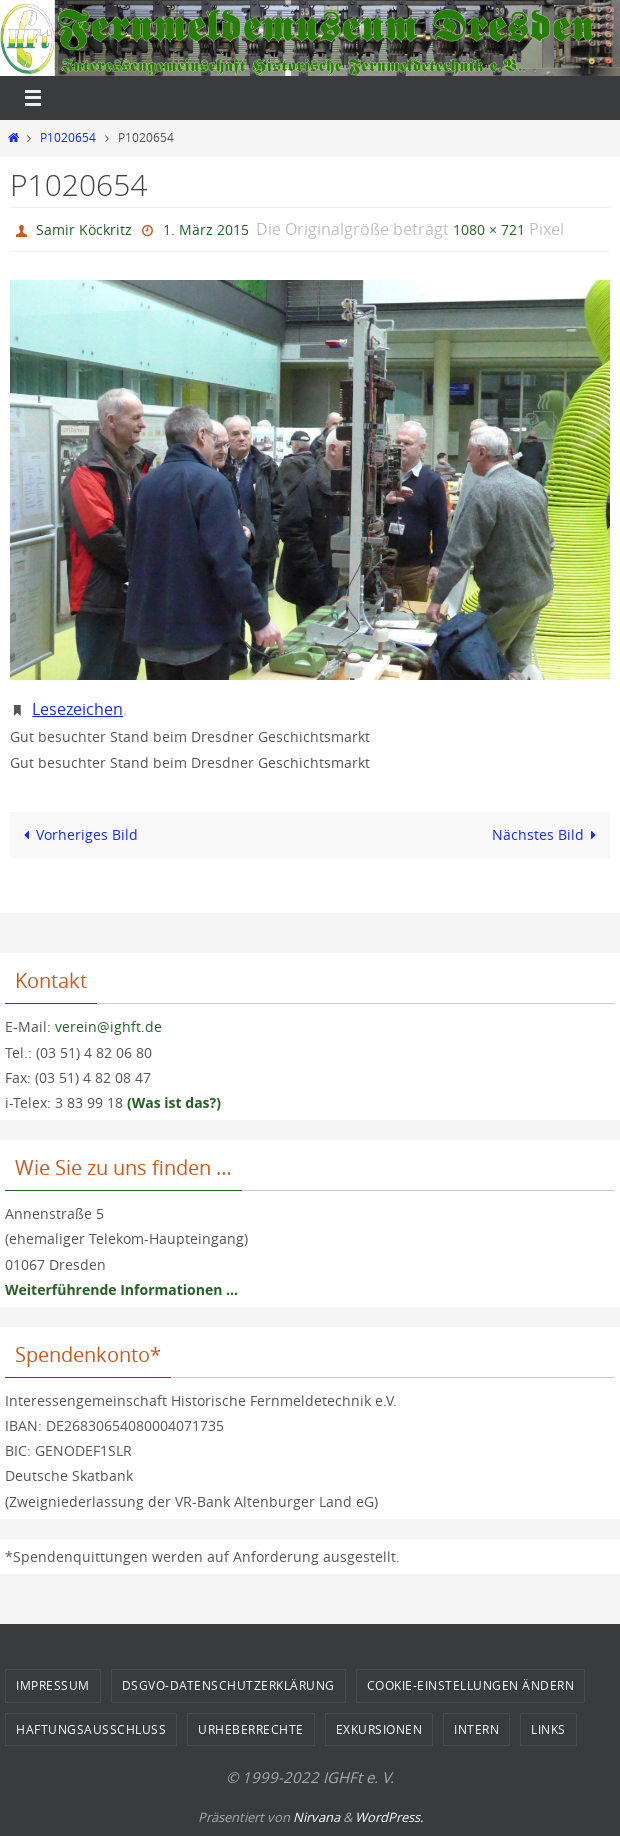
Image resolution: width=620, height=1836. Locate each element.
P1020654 (68, 137)
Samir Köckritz (84, 229)
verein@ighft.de (108, 1026)
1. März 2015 (206, 229)
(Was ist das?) (174, 1102)
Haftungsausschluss (91, 1729)
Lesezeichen (77, 709)
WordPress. (389, 1817)
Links (548, 1729)
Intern (476, 1729)
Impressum (53, 1685)
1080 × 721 (489, 229)
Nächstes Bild (548, 834)
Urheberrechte (251, 1729)
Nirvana (316, 1817)
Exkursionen (379, 1729)
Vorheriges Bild (77, 834)
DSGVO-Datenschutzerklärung (228, 1685)
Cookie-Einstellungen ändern (471, 1685)
